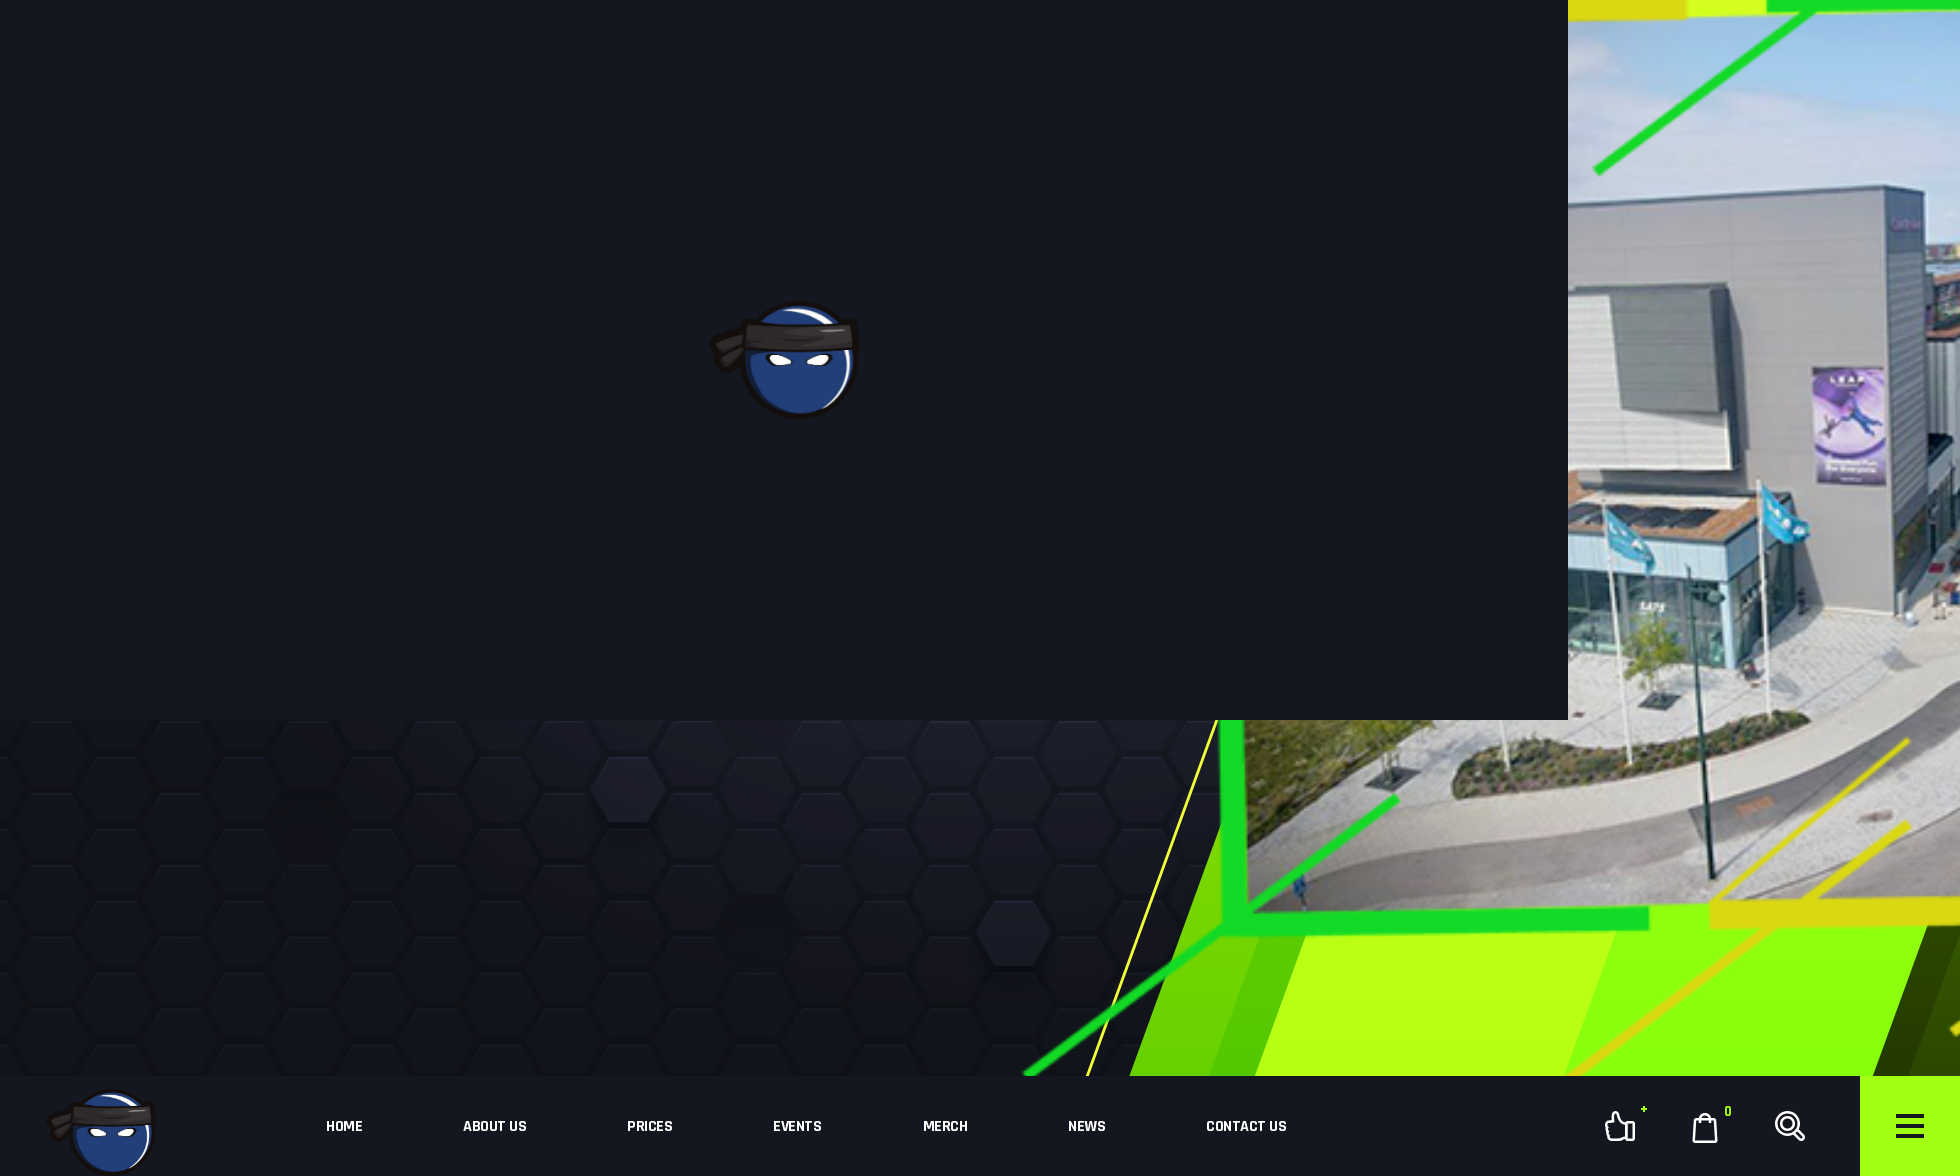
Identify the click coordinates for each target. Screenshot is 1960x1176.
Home (344, 1126)
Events (797, 1126)
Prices (649, 1126)
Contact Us (1246, 1126)
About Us (494, 1126)
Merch (945, 1126)
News (1086, 1126)
